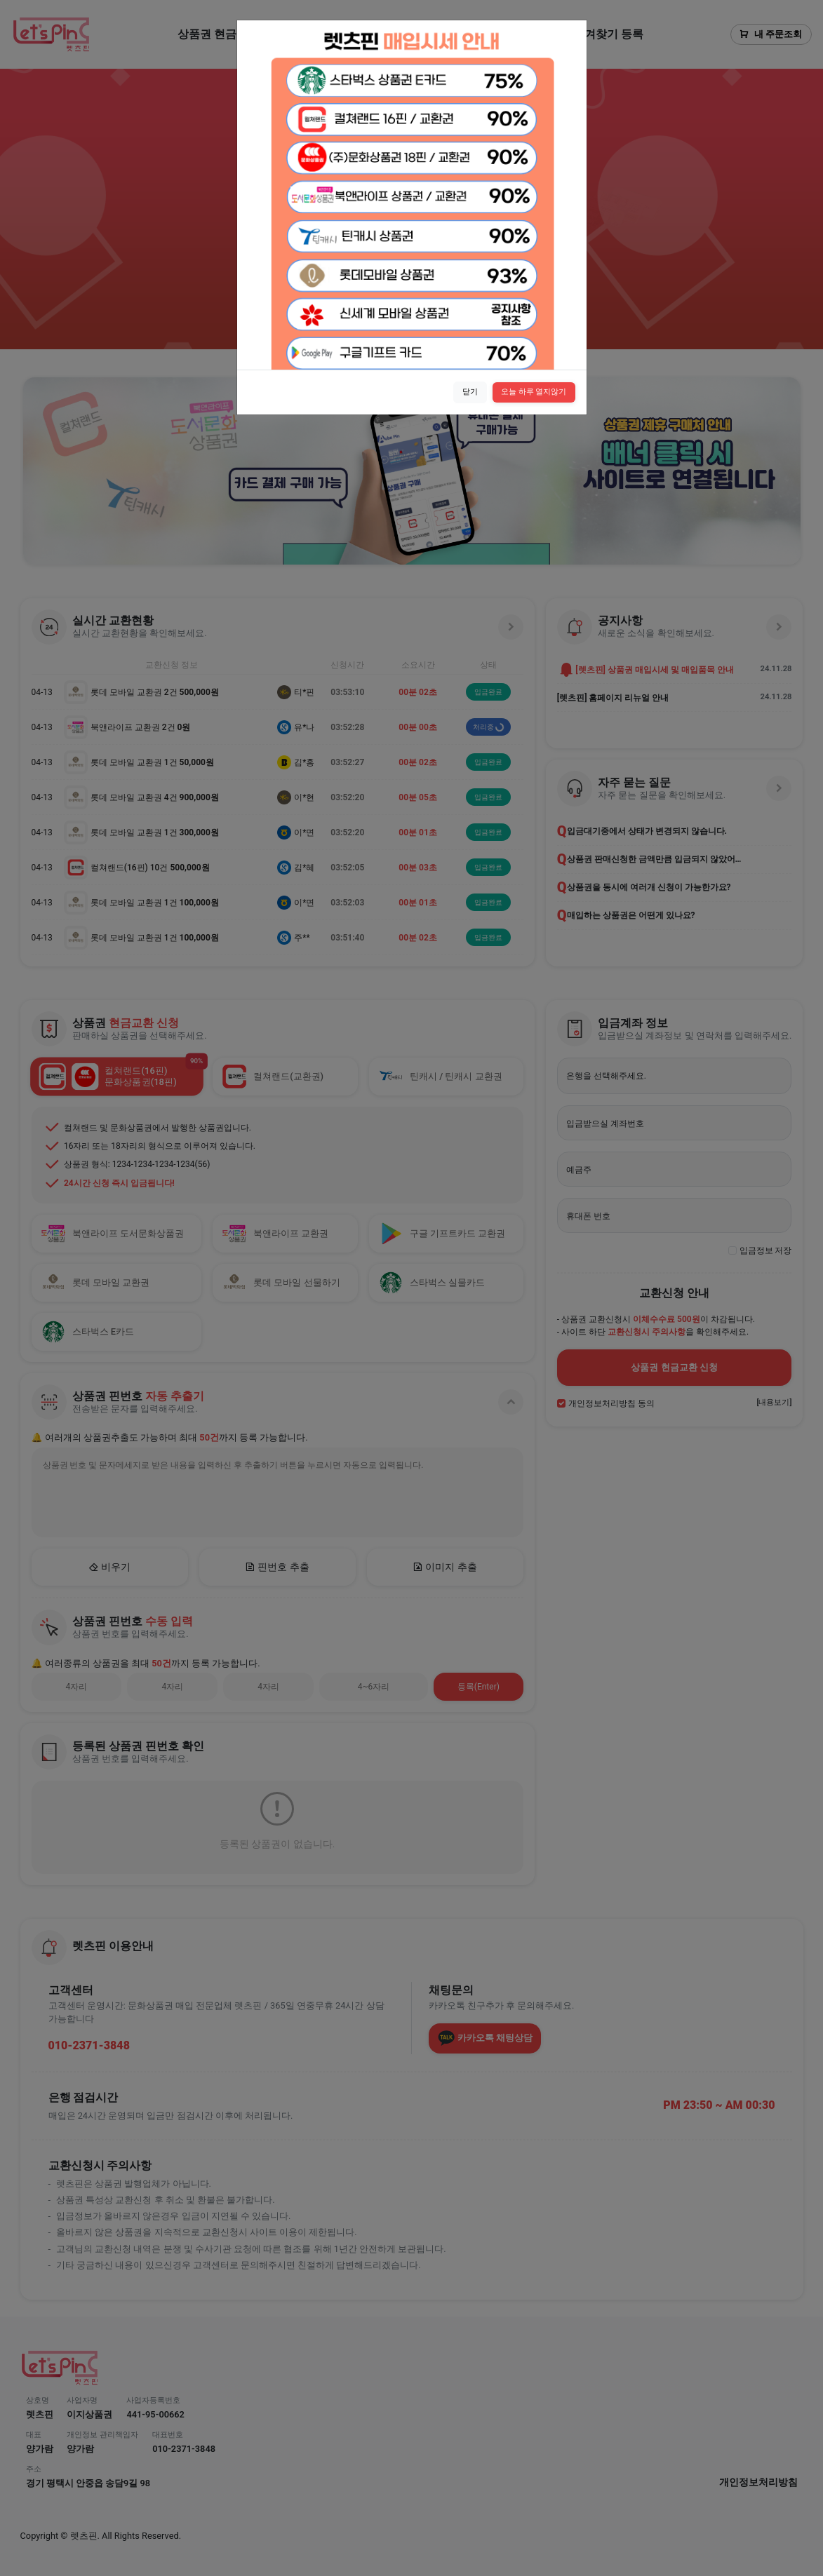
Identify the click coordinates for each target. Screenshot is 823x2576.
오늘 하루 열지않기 (534, 391)
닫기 (470, 391)
